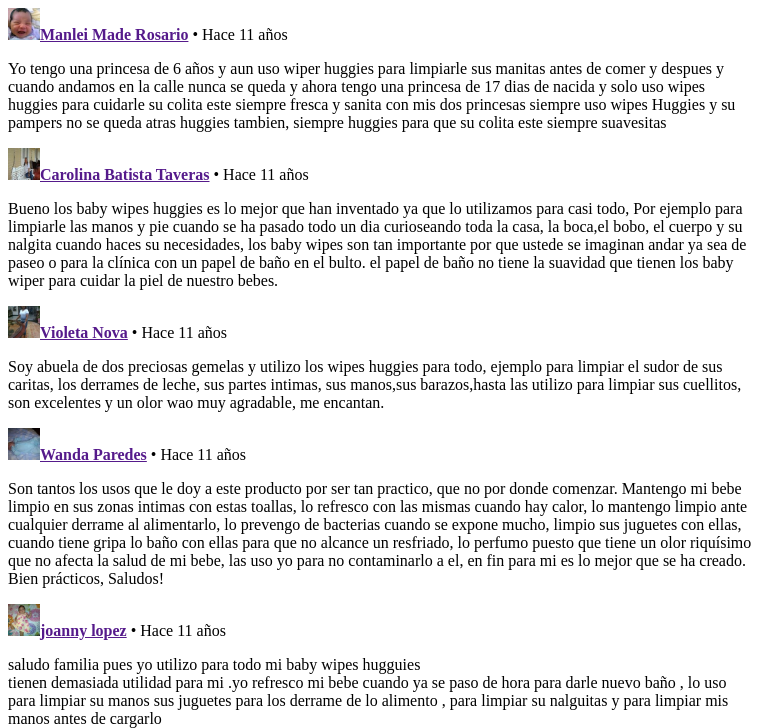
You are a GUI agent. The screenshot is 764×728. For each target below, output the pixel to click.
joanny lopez (83, 630)
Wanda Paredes (93, 454)
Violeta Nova (84, 332)
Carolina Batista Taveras (125, 174)
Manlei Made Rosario (114, 34)
